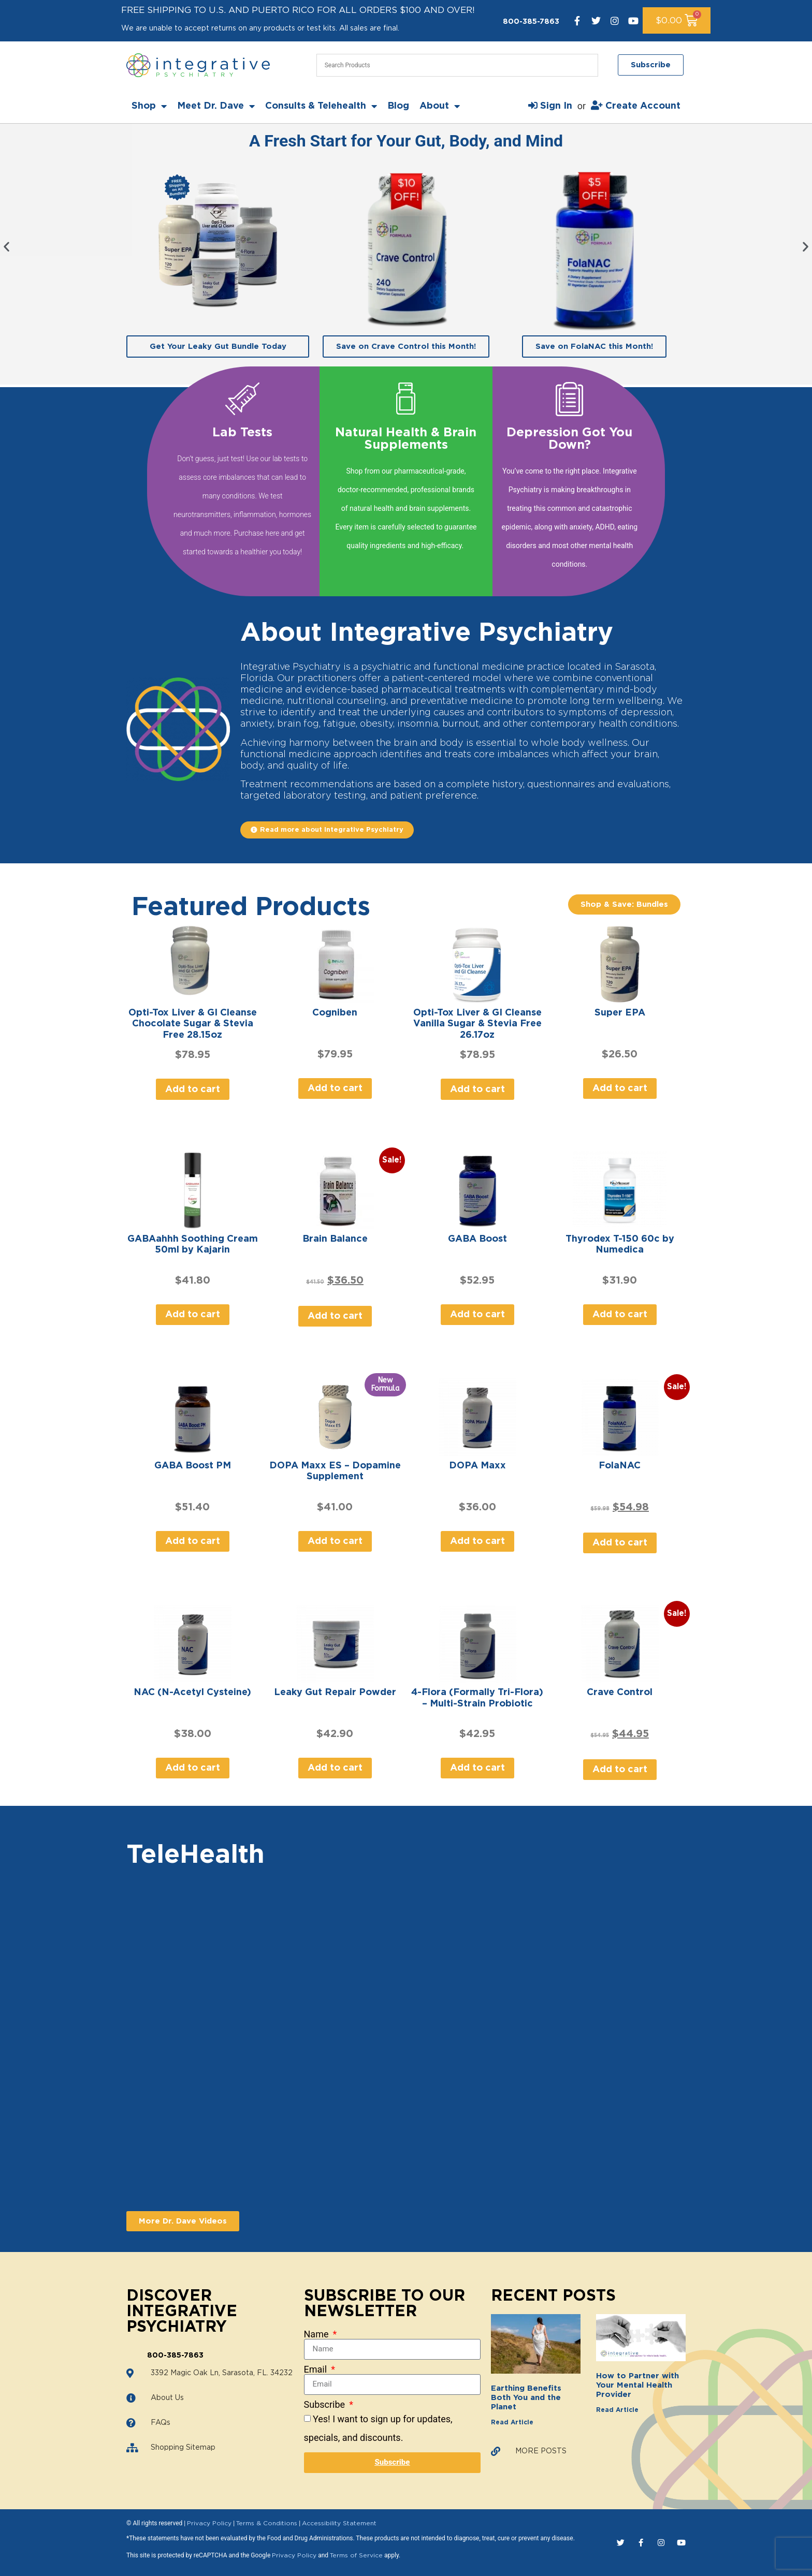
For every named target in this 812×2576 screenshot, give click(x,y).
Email (316, 2369)
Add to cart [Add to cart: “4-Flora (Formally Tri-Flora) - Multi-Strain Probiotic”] (477, 1768)
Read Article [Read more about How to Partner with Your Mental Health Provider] (617, 2410)
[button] (6, 246)
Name (317, 2334)
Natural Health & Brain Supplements (405, 438)
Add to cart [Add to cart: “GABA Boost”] (477, 1314)
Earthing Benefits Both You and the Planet (526, 2397)
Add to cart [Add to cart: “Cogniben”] (335, 1088)
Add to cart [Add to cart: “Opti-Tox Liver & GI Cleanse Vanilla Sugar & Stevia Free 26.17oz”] (477, 1089)
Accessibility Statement (339, 2523)
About (439, 106)
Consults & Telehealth (321, 106)
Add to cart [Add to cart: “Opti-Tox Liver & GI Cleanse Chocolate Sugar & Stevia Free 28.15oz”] (192, 1089)
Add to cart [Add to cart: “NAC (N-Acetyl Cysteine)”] (192, 1768)
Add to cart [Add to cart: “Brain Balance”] (335, 1316)
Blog (398, 106)
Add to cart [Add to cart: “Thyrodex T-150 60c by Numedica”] (619, 1314)
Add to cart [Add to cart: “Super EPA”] (619, 1088)
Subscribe (325, 2404)
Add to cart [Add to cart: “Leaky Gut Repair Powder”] (335, 1768)
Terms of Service (356, 2555)
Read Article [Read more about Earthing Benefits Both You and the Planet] (512, 2422)
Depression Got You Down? (569, 438)
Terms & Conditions (266, 2523)
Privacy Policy (209, 2523)
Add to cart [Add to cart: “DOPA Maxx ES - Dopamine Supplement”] (335, 1541)
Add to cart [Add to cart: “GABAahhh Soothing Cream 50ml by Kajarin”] (192, 1314)
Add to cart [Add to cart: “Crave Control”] (619, 1769)
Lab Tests (242, 432)
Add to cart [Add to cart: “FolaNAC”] (619, 1543)
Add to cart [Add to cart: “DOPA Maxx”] (477, 1541)
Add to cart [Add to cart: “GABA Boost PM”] (192, 1541)
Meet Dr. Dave (216, 106)
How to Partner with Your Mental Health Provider (637, 2385)
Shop (149, 106)
